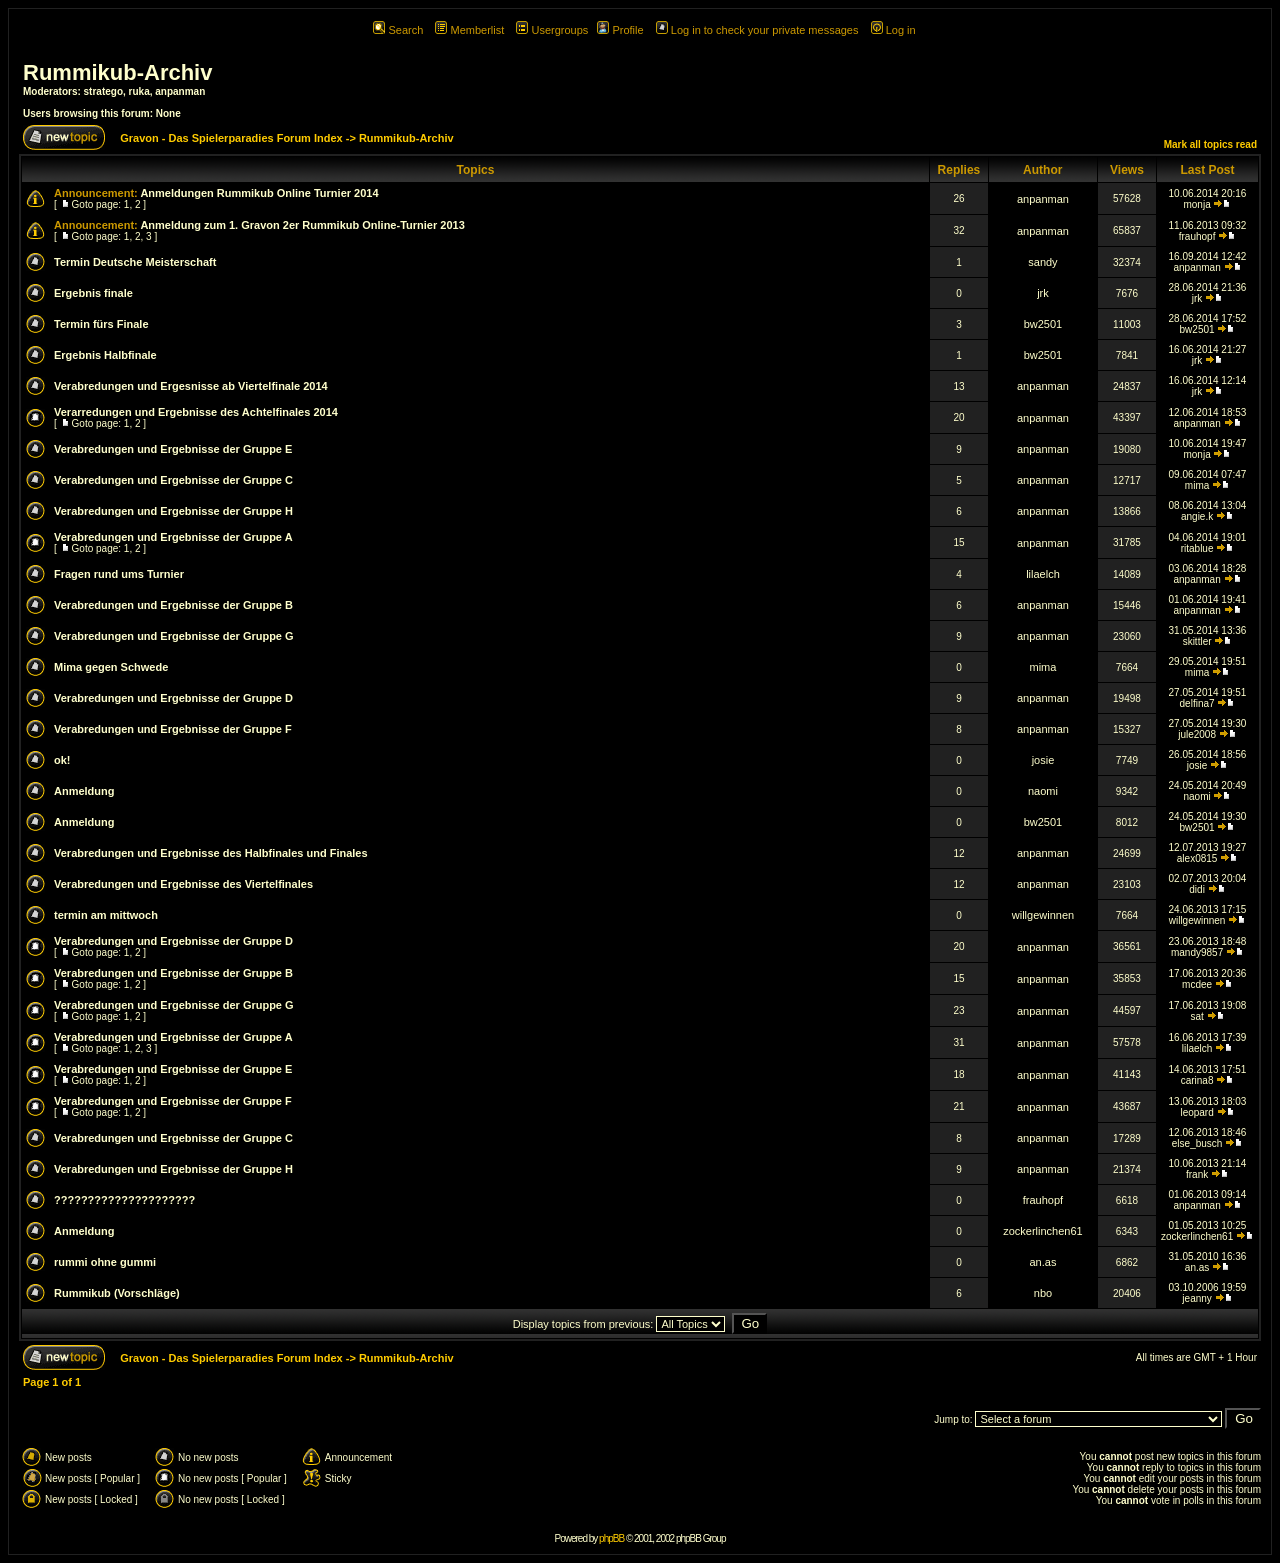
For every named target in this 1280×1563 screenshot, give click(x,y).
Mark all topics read (1210, 144)
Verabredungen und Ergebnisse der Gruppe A (173, 537)
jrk (1043, 293)
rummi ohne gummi (105, 1262)
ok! (62, 760)
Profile (620, 30)
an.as (1042, 1262)
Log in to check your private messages (757, 30)
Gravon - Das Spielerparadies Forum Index (231, 138)
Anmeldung (84, 791)
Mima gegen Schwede (111, 667)
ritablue (1197, 548)
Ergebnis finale (93, 293)
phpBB (611, 1538)
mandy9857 (1197, 952)
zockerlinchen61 (1043, 1231)
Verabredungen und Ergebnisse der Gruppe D (173, 698)
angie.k (1197, 516)
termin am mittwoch (106, 915)
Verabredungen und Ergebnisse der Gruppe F (173, 729)
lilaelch (1043, 574)
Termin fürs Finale (101, 324)
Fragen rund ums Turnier (119, 574)
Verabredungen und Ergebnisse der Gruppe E (173, 449)
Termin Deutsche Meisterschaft (135, 262)
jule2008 (1197, 734)
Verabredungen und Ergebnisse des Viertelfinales (183, 884)
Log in (893, 30)
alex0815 (1197, 858)
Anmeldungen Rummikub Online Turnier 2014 (259, 193)
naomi (1043, 791)
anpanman (180, 91)
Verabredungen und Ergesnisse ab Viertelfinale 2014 (191, 386)
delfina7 (1197, 703)
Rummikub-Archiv (117, 72)
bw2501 (1043, 324)
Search (398, 30)
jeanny (1196, 1298)
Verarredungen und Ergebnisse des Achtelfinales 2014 (196, 412)
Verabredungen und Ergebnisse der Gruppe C (173, 480)
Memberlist (469, 30)
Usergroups (552, 30)
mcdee (1197, 984)
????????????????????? (124, 1200)
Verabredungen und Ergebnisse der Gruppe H (173, 511)
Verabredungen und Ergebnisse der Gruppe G (174, 636)
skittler (1197, 641)
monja (1196, 204)
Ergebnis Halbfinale (105, 355)
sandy (1042, 262)
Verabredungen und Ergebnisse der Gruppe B (173, 605)
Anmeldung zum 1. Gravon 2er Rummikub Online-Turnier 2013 (302, 225)
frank (1197, 1174)
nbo (1043, 1293)
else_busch (1197, 1143)
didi (1197, 889)
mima (1197, 485)
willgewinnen (1043, 915)
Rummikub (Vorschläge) (117, 1293)
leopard (1196, 1112)
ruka (139, 91)
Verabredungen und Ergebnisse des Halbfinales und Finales (211, 853)
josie (1043, 760)
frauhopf (1197, 236)
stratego (103, 91)
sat (1196, 1016)
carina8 (1197, 1080)
